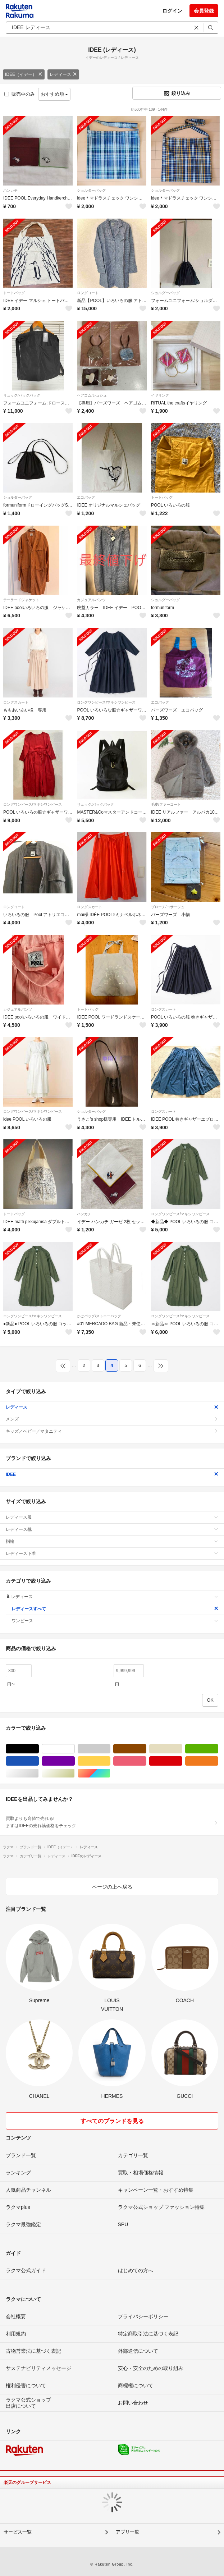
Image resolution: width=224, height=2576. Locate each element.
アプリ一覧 (127, 2532)
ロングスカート (15, 702)
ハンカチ (10, 190)
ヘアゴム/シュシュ (92, 395)
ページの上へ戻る (112, 1887)
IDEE (112, 1474)
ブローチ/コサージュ (167, 907)
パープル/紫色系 (74, 1761)
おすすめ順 (54, 94)
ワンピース (115, 1620)
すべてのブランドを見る (112, 2121)
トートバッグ (14, 293)
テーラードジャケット (21, 600)
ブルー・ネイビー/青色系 (38, 1761)
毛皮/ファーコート (166, 804)
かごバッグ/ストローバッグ (99, 1316)
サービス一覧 (18, 2532)
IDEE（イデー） (23, 74)
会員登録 (204, 11)
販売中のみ (19, 94)
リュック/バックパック (21, 395)
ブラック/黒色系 (38, 1749)
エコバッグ (86, 497)
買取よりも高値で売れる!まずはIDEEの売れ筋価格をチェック (112, 1822)
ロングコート (88, 293)
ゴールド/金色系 (74, 1773)
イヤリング (160, 395)
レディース (63, 74)
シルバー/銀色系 (38, 1773)
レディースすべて (115, 1608)
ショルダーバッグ (91, 190)
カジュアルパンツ (91, 600)
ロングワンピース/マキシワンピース (106, 702)
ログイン (172, 11)
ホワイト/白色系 (74, 1749)
